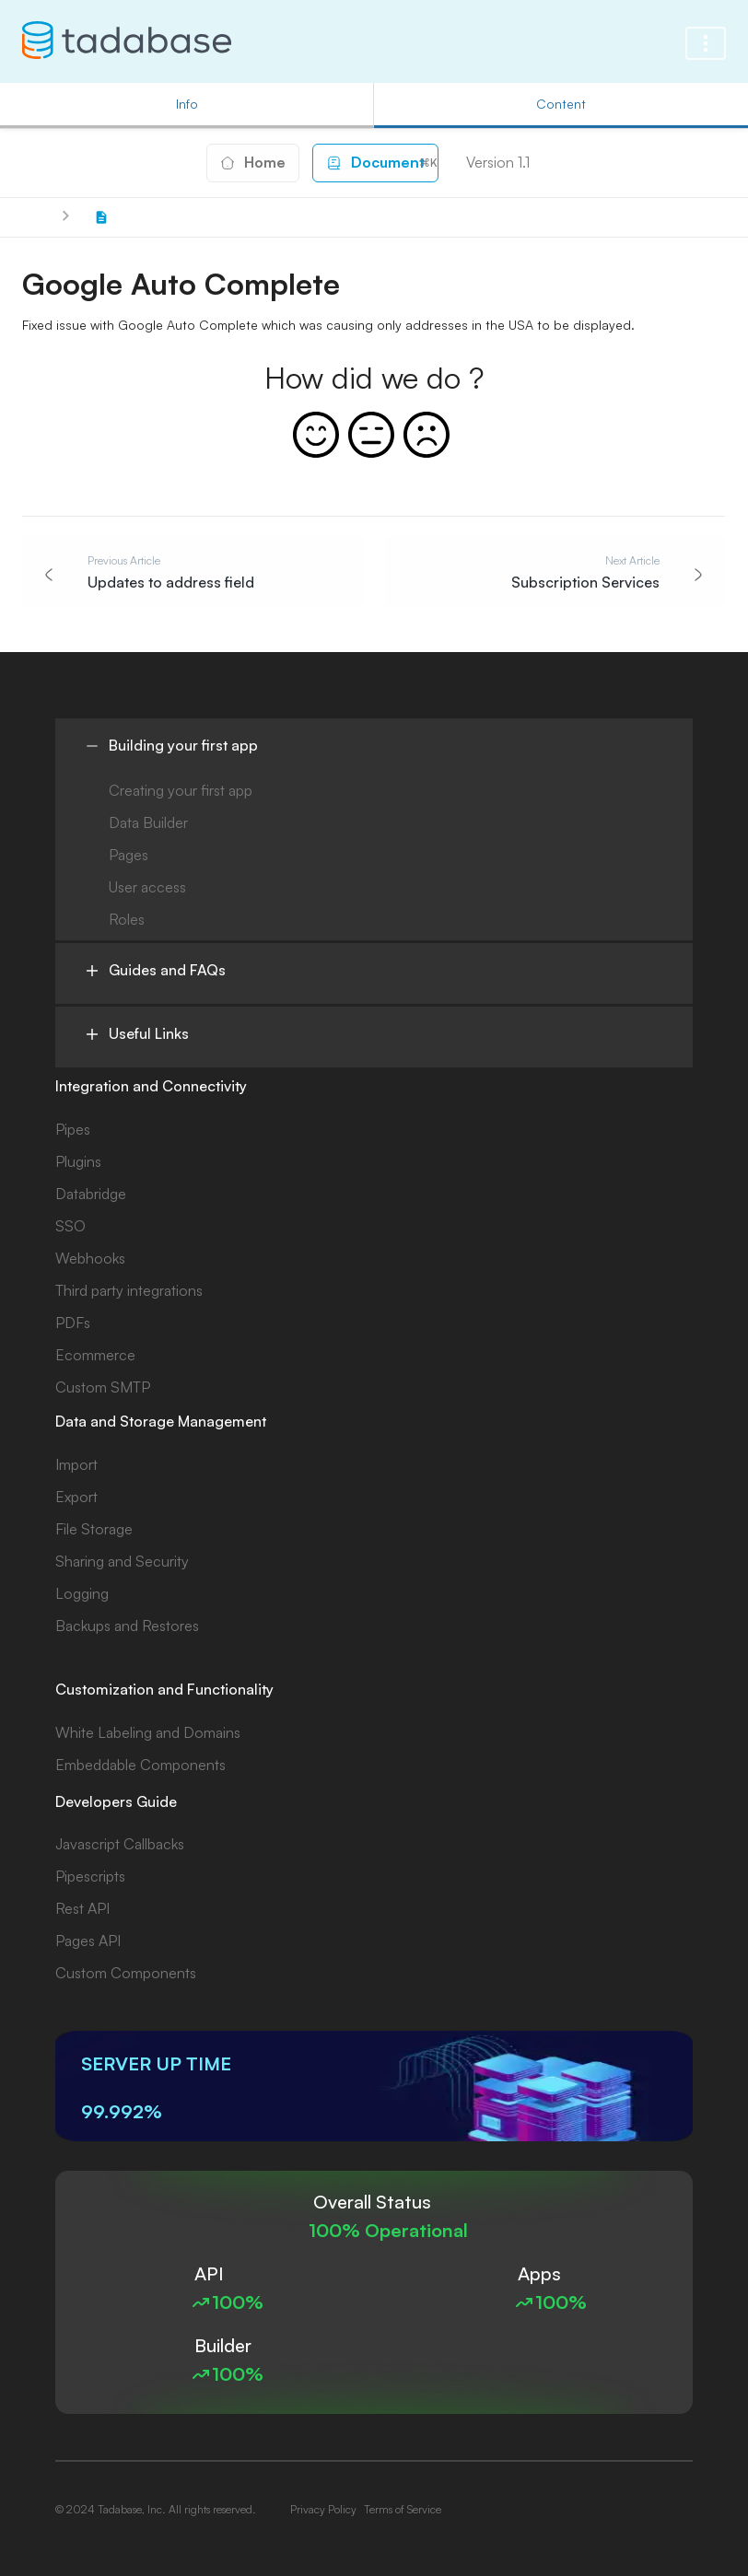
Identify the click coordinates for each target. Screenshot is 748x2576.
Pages (128, 854)
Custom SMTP (102, 1387)
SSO (70, 1226)
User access (147, 887)
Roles (127, 919)
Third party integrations (129, 1290)
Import (76, 1464)
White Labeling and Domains (147, 1732)
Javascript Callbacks (119, 1844)
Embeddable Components (140, 1764)
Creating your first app (180, 790)
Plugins (78, 1161)
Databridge (90, 1193)
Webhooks (90, 1258)
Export (76, 1496)
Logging (82, 1593)
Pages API (88, 1940)
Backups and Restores (127, 1625)
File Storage (94, 1529)
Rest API (82, 1908)
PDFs (72, 1322)
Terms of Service (402, 2509)
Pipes (72, 1129)
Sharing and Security (122, 1561)
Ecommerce (95, 1355)
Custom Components (125, 1973)
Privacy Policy (323, 2509)
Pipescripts (90, 1876)
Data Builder (148, 822)
